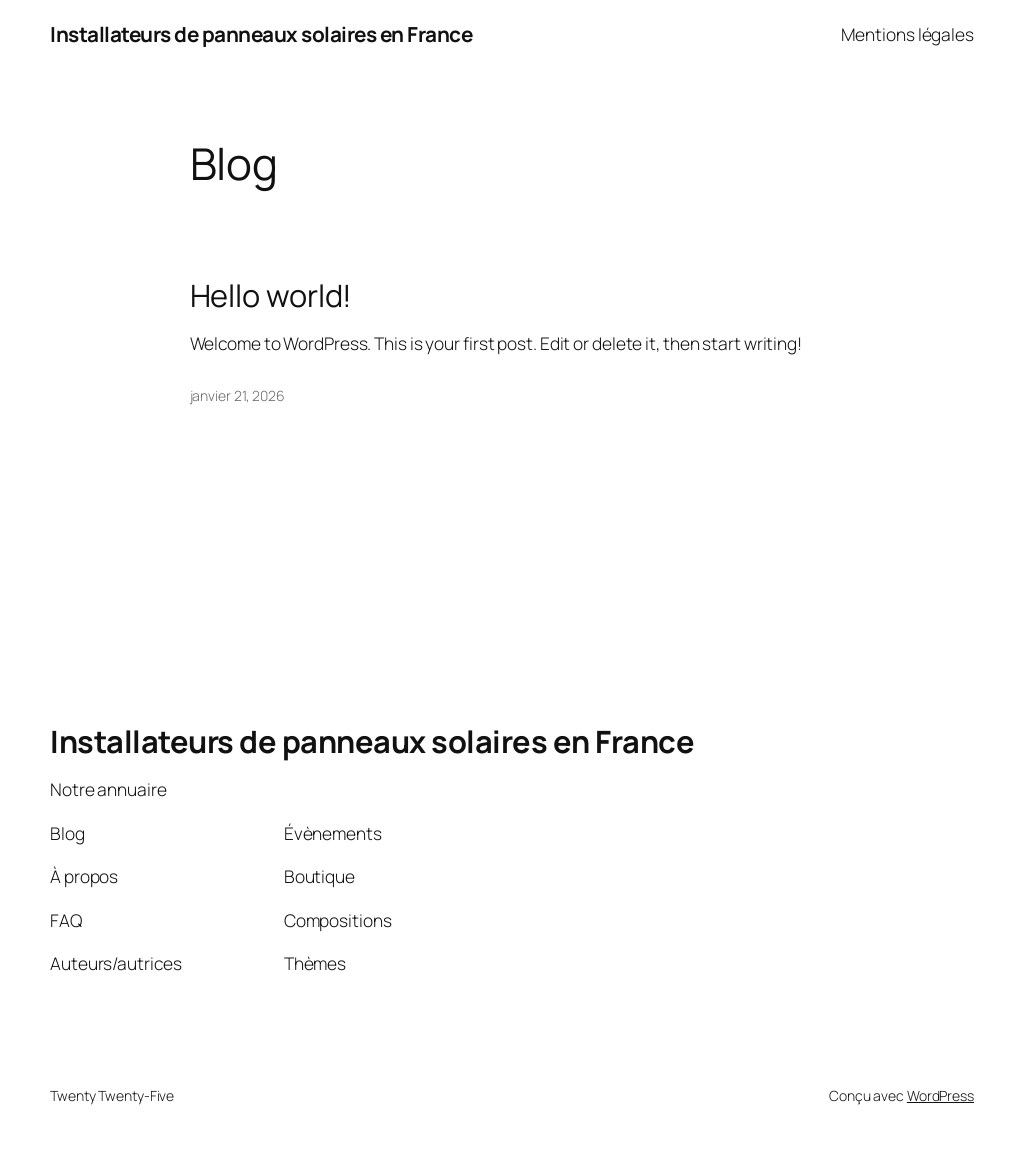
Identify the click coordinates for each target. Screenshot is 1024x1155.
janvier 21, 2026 (237, 395)
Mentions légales (907, 34)
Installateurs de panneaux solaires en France (261, 34)
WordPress (940, 1095)
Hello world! (271, 295)
